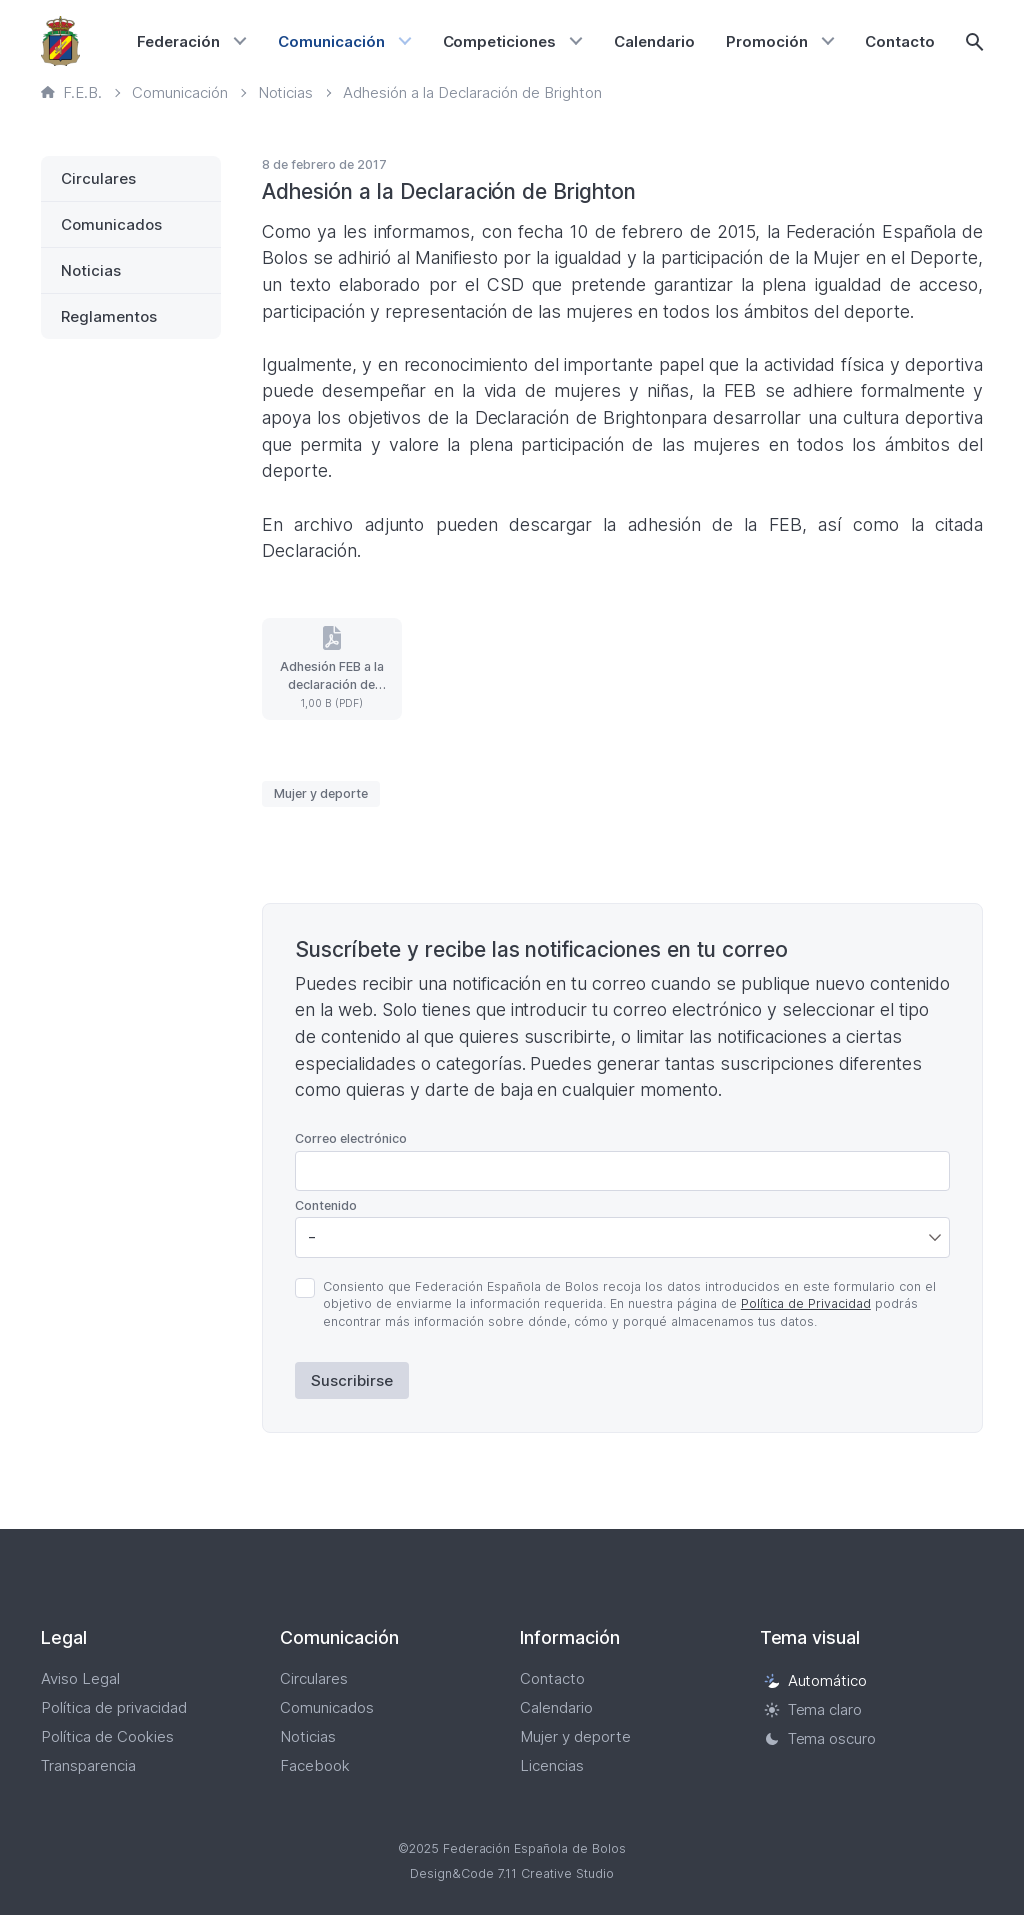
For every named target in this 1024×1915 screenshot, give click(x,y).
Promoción (767, 41)
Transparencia (88, 1765)
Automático (816, 1680)
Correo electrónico (351, 1138)
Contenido (326, 1205)
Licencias (552, 1765)
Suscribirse (352, 1380)
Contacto (900, 41)
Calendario (654, 41)
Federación (178, 41)
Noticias (91, 270)
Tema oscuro (820, 1738)
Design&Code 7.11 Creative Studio (512, 1873)
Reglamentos (109, 316)
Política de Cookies (107, 1736)
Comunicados (111, 224)
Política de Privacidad (806, 1303)
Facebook (315, 1765)
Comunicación (331, 41)
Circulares (98, 178)
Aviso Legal (80, 1678)
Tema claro (813, 1709)
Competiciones (500, 41)
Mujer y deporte (321, 793)
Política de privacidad (114, 1707)
